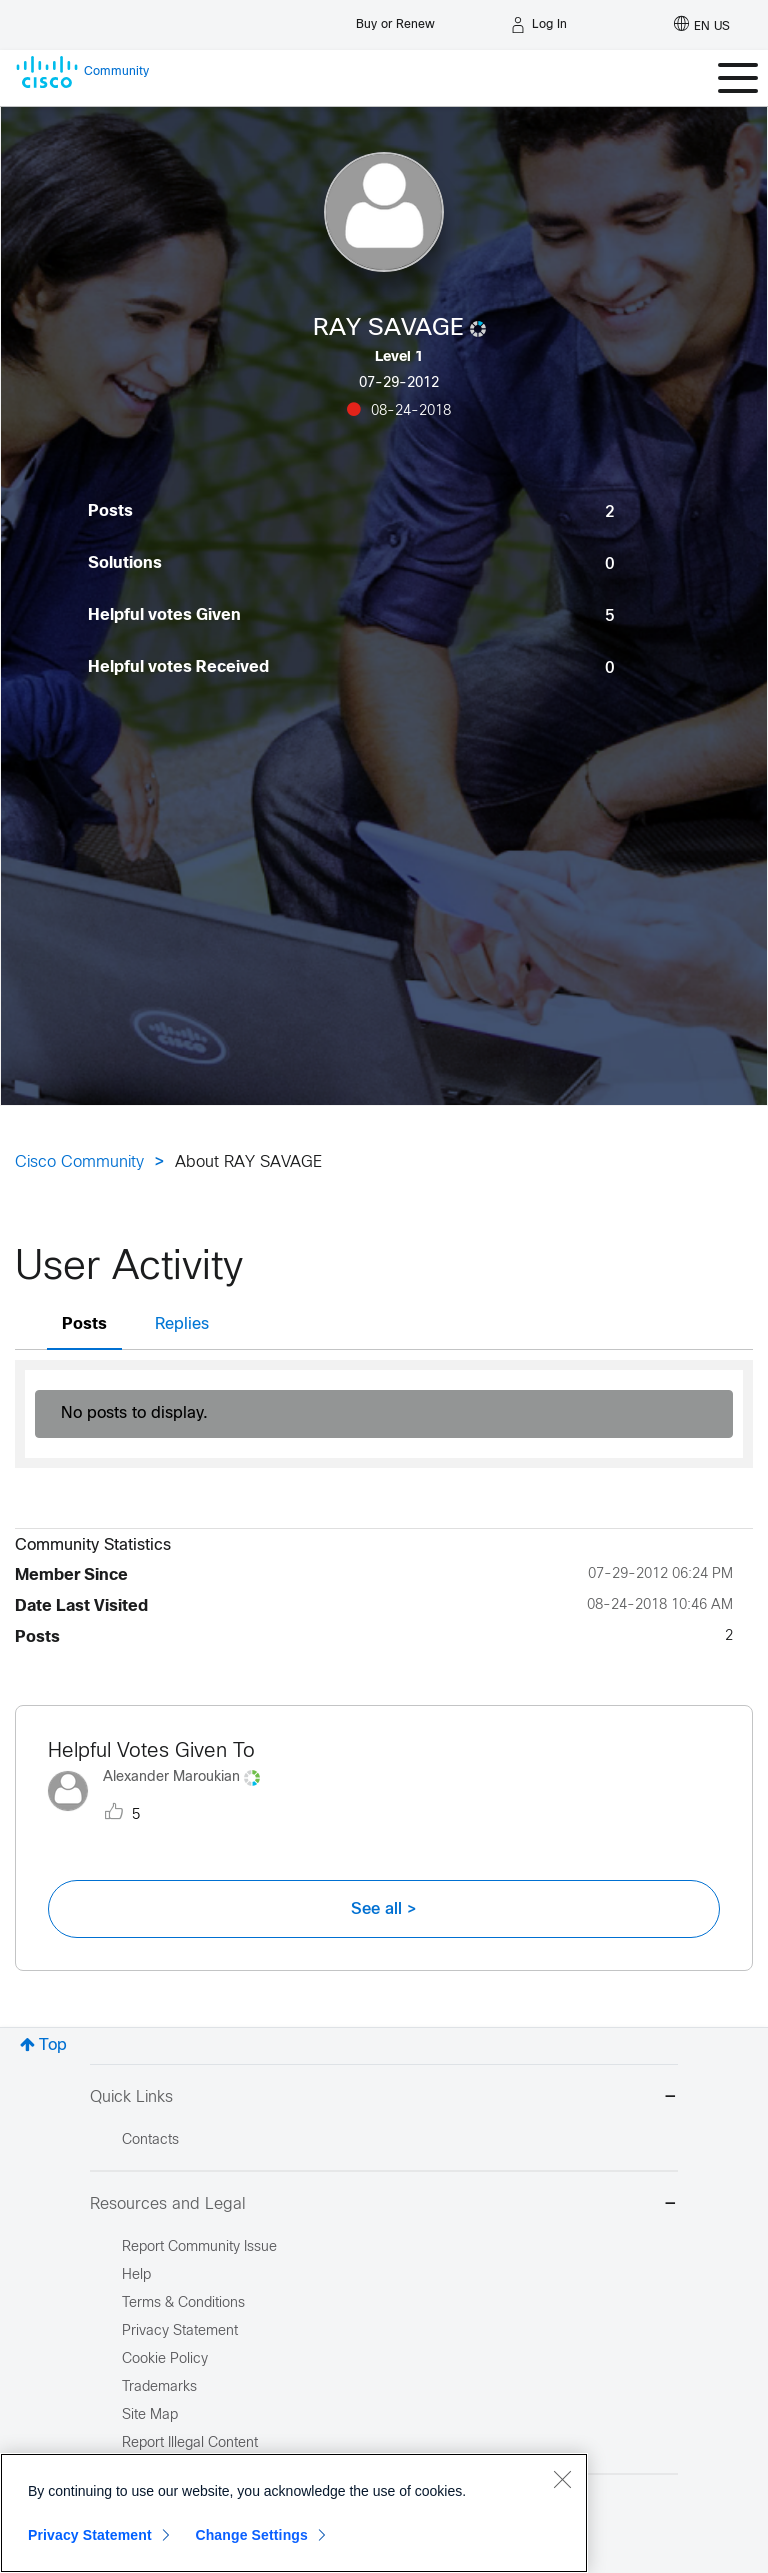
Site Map (150, 2415)
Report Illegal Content (190, 2443)
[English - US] (702, 25)
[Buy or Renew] (395, 19)
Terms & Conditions (183, 2303)
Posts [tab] (84, 1324)
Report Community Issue (199, 2247)
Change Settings (251, 2535)
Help (136, 2275)
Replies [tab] (182, 1324)
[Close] (562, 2479)
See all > (384, 1909)
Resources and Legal (384, 2205)
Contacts (150, 2140)
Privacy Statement (90, 2535)
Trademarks (159, 2387)
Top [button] (53, 2045)
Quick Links (384, 2098)
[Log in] (539, 25)
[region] (294, 2513)
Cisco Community (79, 1162)
